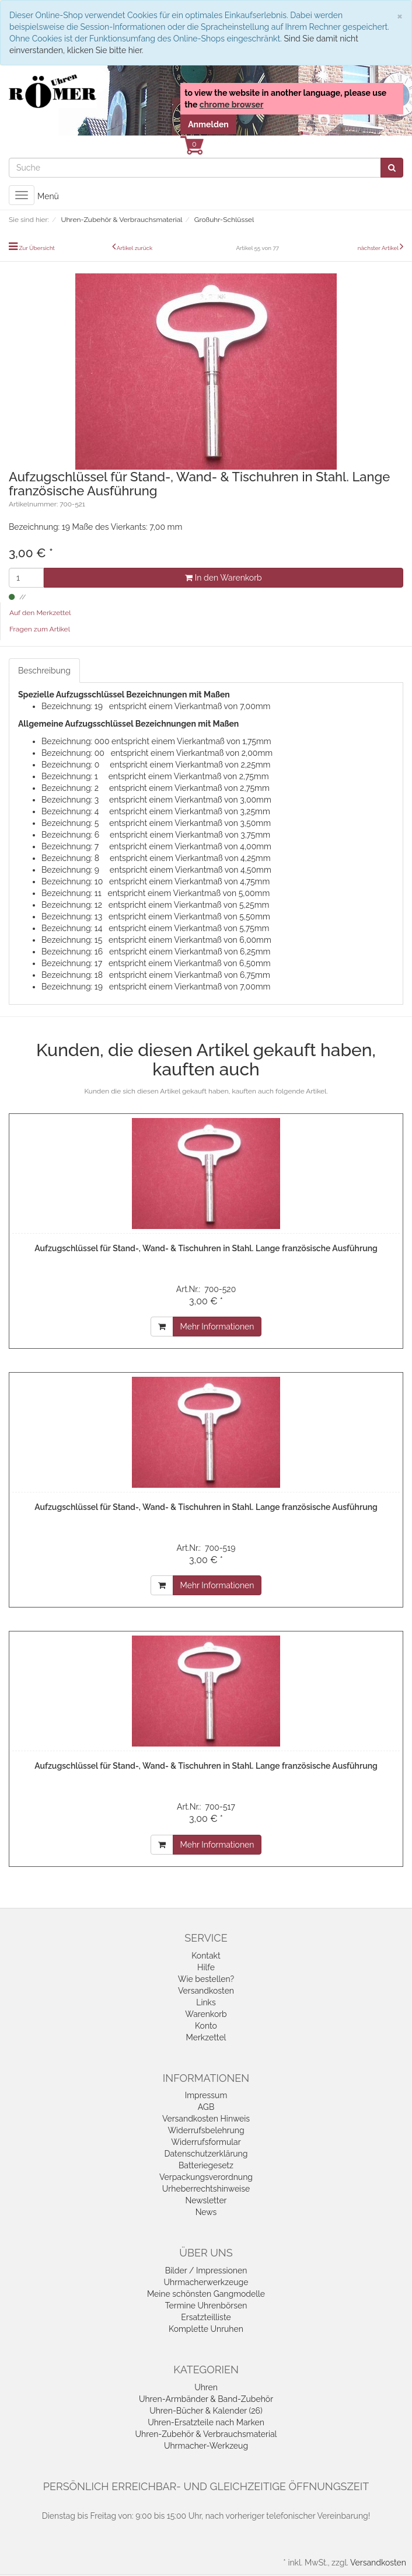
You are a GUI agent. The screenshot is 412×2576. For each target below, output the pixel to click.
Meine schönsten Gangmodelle (206, 2294)
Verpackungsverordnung (206, 2177)
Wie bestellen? (206, 1979)
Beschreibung (44, 670)
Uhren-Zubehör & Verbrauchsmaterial (206, 2434)
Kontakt (205, 1955)
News (206, 2212)
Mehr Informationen (217, 1326)
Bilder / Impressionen (206, 2270)
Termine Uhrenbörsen (206, 2305)
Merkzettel (206, 2037)
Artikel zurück (135, 248)
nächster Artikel (379, 248)
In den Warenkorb (223, 577)
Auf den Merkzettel (40, 613)
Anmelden (208, 124)
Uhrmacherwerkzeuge (206, 2282)
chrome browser (232, 104)
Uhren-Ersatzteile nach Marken (206, 2422)
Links (206, 2002)
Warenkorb (206, 2014)
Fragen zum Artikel (39, 629)
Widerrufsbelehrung (205, 2130)
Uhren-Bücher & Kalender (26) (206, 2410)
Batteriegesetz (206, 2165)
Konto (206, 2025)
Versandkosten (206, 1990)
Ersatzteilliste (206, 2317)
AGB (206, 2107)
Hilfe (206, 1967)
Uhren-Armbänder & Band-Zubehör (206, 2399)
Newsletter (205, 2200)
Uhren (206, 2387)
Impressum (206, 2095)
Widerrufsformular (205, 2142)
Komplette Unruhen (206, 2329)
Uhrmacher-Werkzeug (206, 2445)
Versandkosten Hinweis (206, 2118)
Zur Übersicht (37, 248)
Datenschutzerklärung (206, 2153)
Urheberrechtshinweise (206, 2188)
